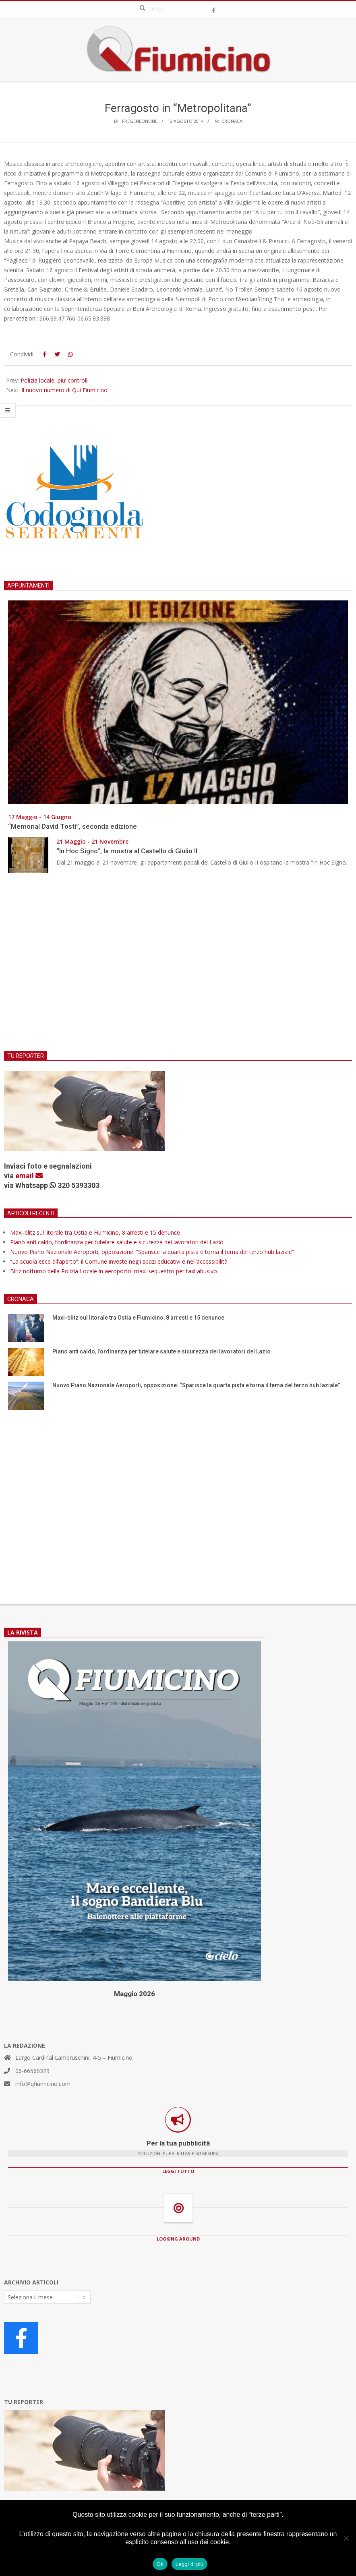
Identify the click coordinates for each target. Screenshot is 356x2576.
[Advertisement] (178, 966)
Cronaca (231, 121)
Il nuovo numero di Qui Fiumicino (64, 390)
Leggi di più (190, 2564)
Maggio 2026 (134, 1994)
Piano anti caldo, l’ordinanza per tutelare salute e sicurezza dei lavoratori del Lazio (117, 1242)
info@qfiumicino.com (42, 2084)
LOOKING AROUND (178, 2239)
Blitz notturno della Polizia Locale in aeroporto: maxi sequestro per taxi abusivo (113, 1271)
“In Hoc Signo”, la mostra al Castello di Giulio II (126, 851)
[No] (346, 2538)
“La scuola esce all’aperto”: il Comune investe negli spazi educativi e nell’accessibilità (119, 1261)
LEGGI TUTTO (178, 2171)
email (29, 1175)
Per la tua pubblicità (178, 2143)
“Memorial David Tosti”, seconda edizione (72, 826)
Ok (160, 2564)
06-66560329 (32, 2071)
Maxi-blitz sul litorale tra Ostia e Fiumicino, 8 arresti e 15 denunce (95, 1232)
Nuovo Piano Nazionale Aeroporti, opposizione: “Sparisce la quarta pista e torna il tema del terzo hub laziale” (152, 1252)
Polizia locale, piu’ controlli (55, 380)
